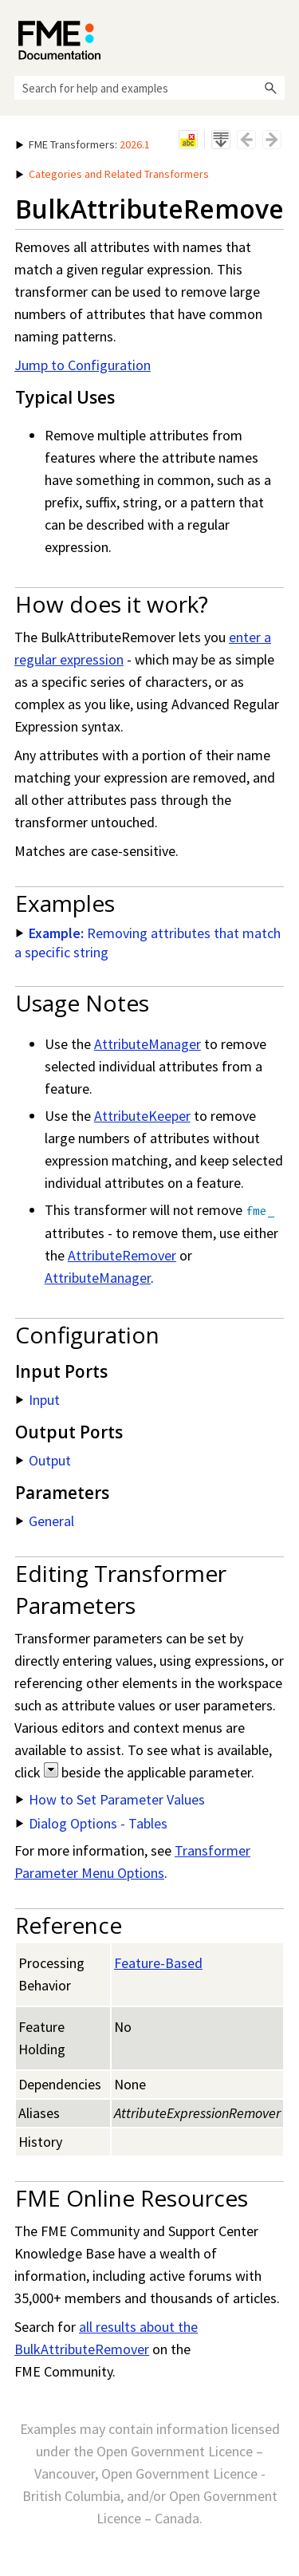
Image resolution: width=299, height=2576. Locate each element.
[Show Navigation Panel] (276, 36)
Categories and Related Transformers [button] (112, 174)
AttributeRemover (122, 1255)
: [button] (83, 144)
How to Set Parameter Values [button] (110, 1799)
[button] (270, 88)
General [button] (45, 1521)
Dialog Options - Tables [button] (91, 1823)
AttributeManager (147, 1044)
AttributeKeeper (142, 1116)
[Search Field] (149, 88)
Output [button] (43, 1460)
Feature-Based (158, 1963)
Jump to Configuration (82, 365)
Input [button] (38, 1400)
